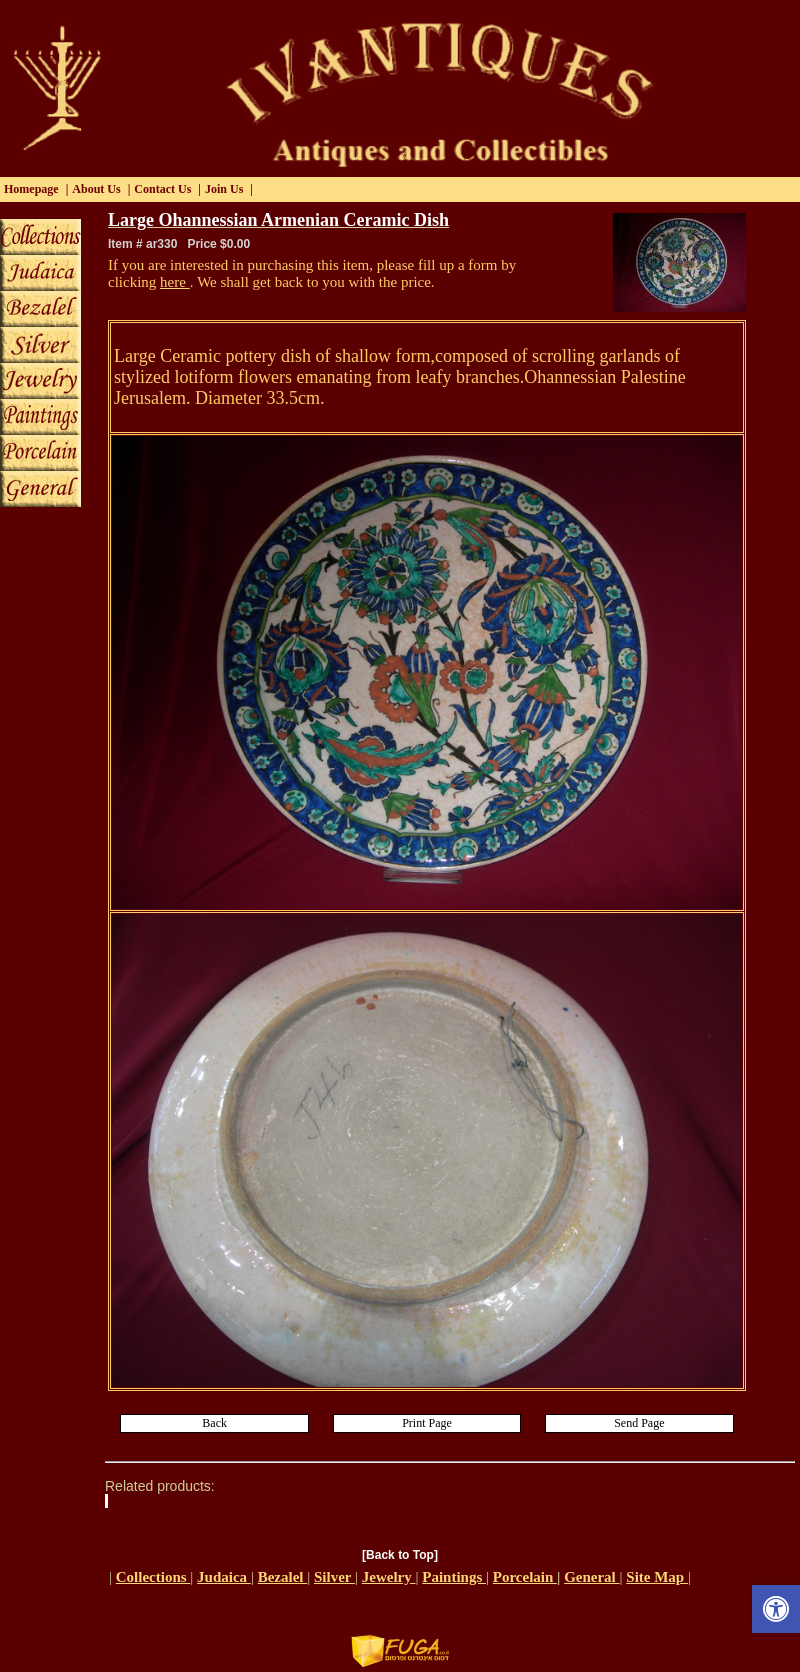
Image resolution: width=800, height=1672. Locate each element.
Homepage (31, 189)
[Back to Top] (400, 1555)
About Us (96, 189)
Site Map (657, 1577)
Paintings (454, 1577)
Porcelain (525, 1577)
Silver (334, 1577)
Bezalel (283, 1577)
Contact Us (162, 189)
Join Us (224, 189)
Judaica (224, 1577)
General (591, 1577)
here (175, 282)
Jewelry (389, 1577)
